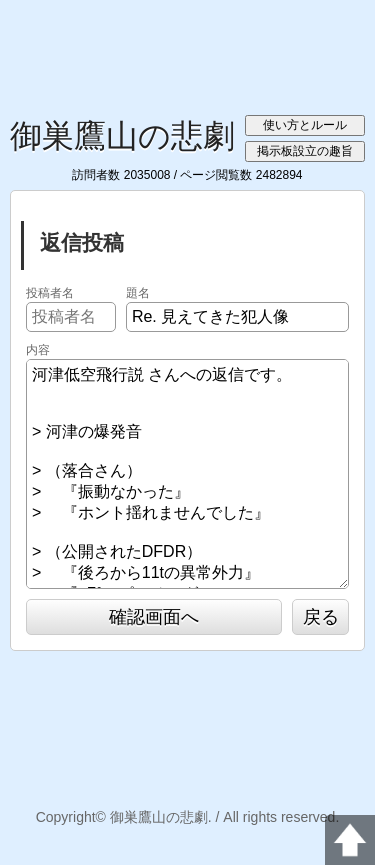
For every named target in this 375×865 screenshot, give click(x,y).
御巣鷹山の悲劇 (122, 136)
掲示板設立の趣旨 (305, 151)
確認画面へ (154, 617)
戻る (321, 617)
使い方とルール (305, 125)
